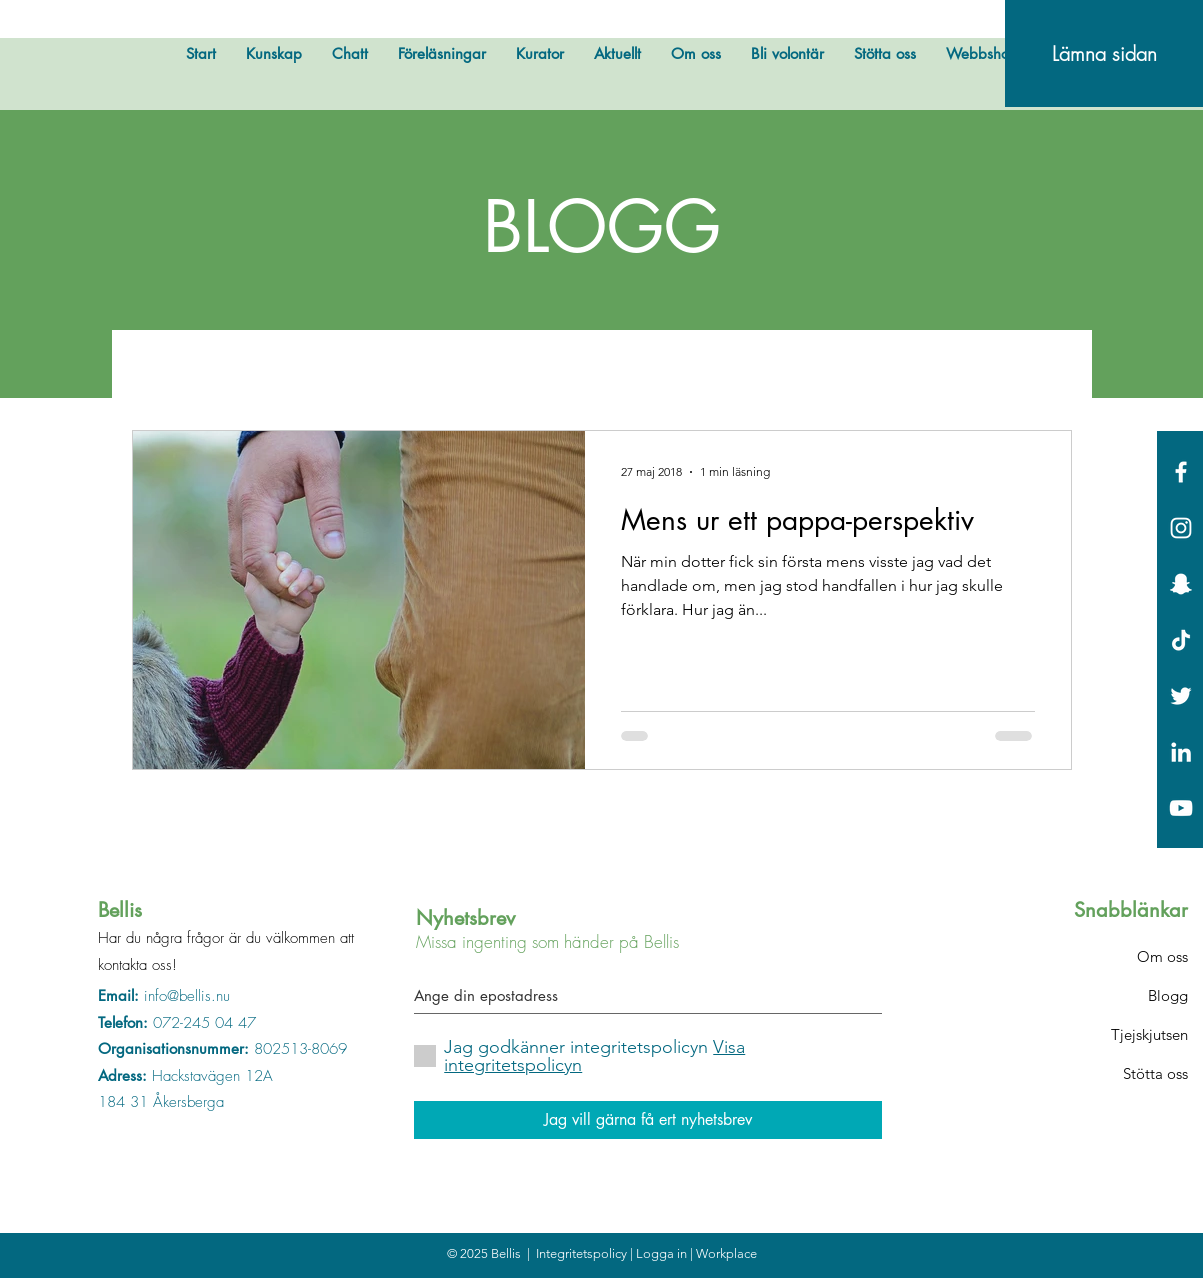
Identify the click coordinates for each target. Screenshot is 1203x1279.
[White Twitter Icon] (1181, 696)
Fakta (741, 369)
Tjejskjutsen (1149, 1034)
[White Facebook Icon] (1181, 472)
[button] (1046, 372)
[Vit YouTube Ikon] (1181, 808)
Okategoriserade (870, 369)
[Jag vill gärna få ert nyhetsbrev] (648, 1120)
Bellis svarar (634, 369)
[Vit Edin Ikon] (1181, 752)
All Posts (166, 369)
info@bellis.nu (187, 996)
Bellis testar (375, 369)
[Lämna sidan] (1104, 53)
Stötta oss (1155, 1073)
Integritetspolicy (583, 1253)
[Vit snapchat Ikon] (1181, 584)
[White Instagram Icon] (1181, 528)
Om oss (1162, 956)
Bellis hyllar (504, 369)
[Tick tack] (1181, 640)
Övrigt (265, 369)
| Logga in (660, 1253)
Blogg (1168, 995)
